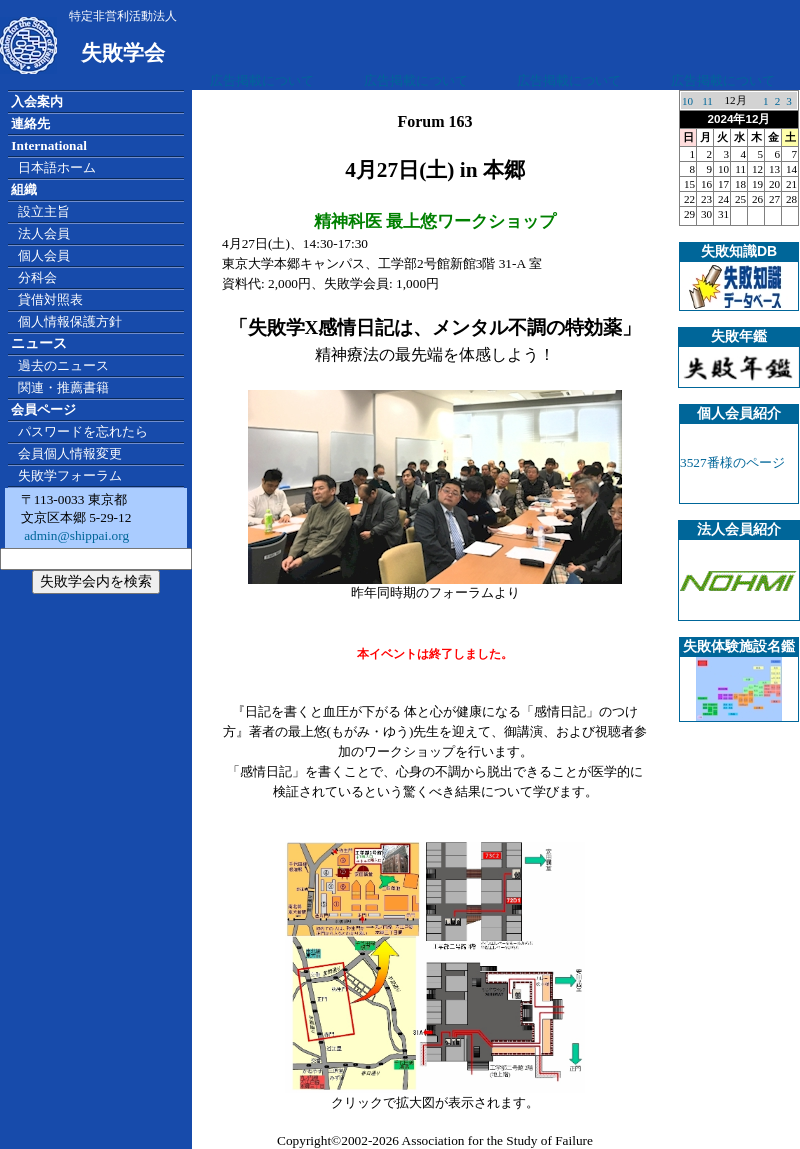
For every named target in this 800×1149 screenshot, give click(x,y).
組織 (24, 189)
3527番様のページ (732, 462)
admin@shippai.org (75, 535)
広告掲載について (262, 80)
